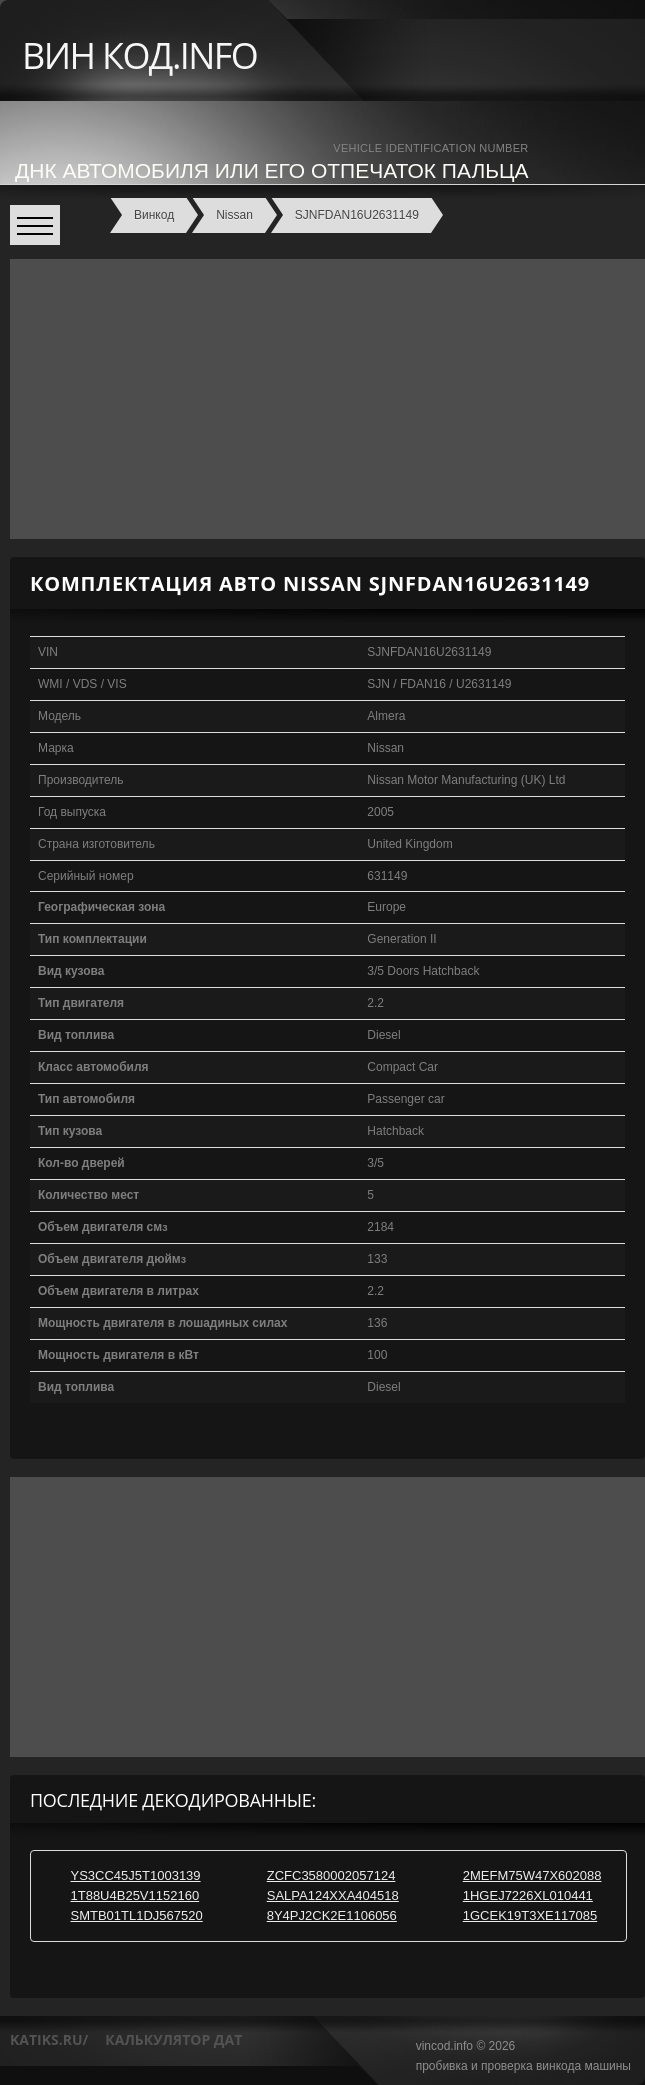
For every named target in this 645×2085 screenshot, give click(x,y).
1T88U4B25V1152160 (134, 1895)
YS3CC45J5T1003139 (135, 1875)
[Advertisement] (322, 399)
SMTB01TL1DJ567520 (136, 1915)
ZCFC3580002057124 (331, 1875)
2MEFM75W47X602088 (532, 1875)
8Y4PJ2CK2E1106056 (332, 1915)
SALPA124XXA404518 (333, 1895)
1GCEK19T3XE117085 (530, 1915)
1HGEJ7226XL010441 (528, 1895)
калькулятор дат (173, 2039)
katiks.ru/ (49, 2039)
